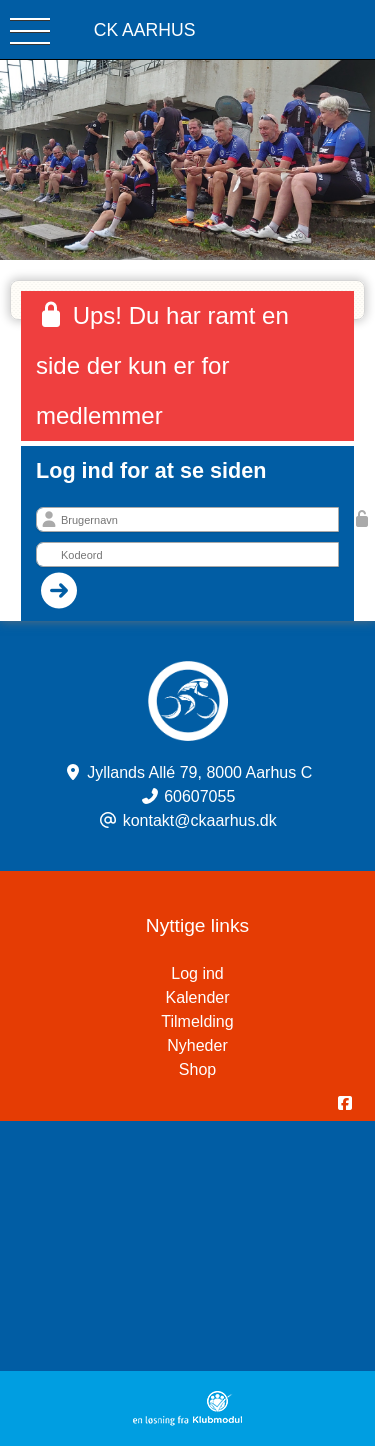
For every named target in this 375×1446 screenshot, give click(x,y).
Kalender (197, 997)
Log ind (273, 974)
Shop (197, 1069)
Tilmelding (197, 1021)
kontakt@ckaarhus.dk (200, 820)
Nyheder (197, 1045)
